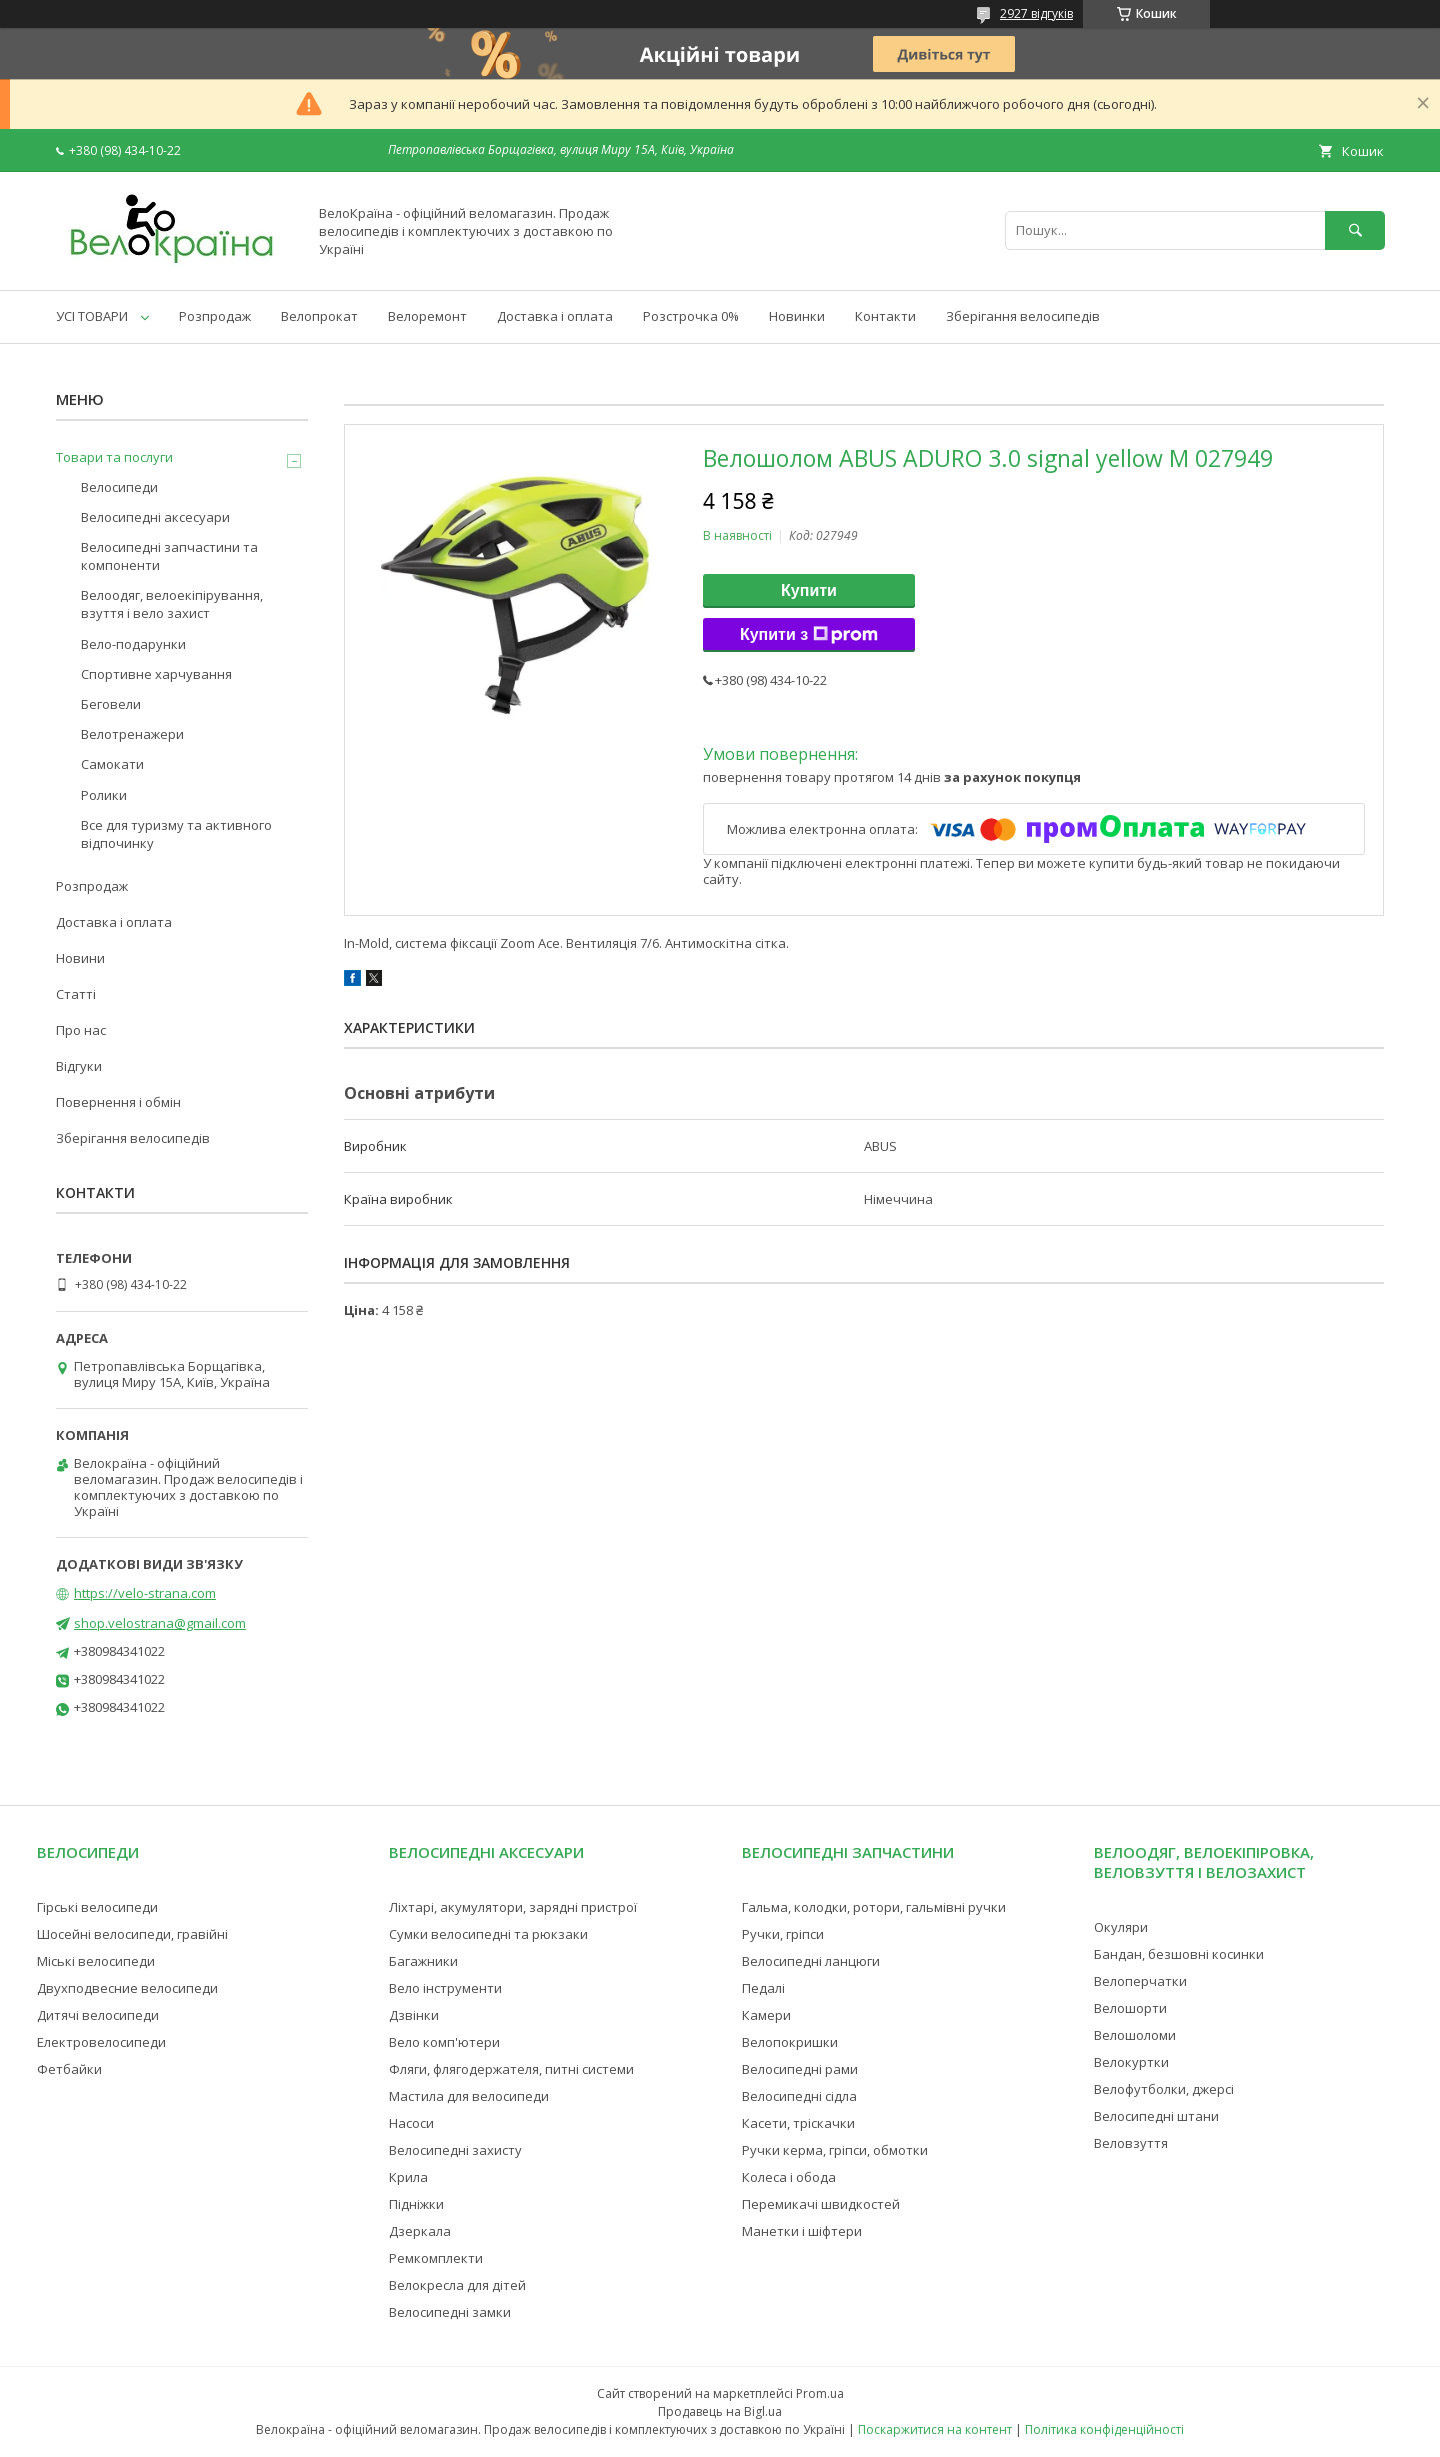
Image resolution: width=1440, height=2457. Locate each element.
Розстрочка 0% (691, 316)
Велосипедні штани (1156, 2116)
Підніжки (416, 2204)
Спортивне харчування (156, 674)
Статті (76, 994)
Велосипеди (119, 487)
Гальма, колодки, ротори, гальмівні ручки (874, 1907)
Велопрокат (319, 316)
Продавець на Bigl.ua (720, 2411)
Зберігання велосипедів (1023, 316)
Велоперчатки (1140, 1981)
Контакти (885, 316)
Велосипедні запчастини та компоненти (169, 556)
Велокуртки (1131, 2062)
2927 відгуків (1036, 13)
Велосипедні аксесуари (155, 517)
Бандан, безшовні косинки (1179, 1954)
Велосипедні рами (800, 2069)
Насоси (411, 2123)
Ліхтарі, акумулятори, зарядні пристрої (513, 1907)
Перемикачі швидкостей (821, 2204)
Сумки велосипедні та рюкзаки (488, 1934)
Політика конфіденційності (1104, 2429)
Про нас (81, 1030)
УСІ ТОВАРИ (92, 316)
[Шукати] (1355, 230)
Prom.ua (820, 2393)
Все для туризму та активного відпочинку (176, 834)
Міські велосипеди (96, 1961)
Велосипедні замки (450, 2312)
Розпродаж (215, 316)
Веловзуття (1131, 2143)
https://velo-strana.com (145, 1593)
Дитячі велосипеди (98, 2015)
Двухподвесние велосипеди (127, 1988)
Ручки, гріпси (783, 1934)
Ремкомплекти (436, 2258)
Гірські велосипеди (97, 1907)
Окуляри (1121, 1927)
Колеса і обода (789, 2177)
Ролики (104, 795)
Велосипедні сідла (799, 2096)
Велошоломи (1135, 2035)
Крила (408, 2177)
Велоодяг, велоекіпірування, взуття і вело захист (172, 604)
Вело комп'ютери (444, 2042)
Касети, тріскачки (798, 2123)
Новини (80, 958)
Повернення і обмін (118, 1102)
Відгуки (79, 1066)
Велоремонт (427, 316)
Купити (809, 590)
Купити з (809, 635)
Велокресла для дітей (457, 2285)
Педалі (763, 1988)
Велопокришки (790, 2042)
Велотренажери (132, 734)
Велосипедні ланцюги (811, 1961)
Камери (766, 2015)
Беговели (111, 704)
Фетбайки (69, 2069)
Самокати (112, 764)
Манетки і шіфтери (802, 2231)
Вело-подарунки (133, 644)
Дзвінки (414, 2015)
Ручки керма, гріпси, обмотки (835, 2150)
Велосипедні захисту (455, 2150)
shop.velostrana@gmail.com (160, 1623)
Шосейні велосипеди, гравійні (132, 1934)
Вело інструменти (445, 1988)
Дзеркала (420, 2231)
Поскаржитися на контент (935, 2429)
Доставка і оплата (555, 316)
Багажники (423, 1961)
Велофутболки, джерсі (1164, 2089)
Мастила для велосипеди (469, 2096)
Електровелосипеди (101, 2042)
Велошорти (1130, 2008)
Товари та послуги (114, 457)
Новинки (797, 316)
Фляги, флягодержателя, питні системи (511, 2069)
